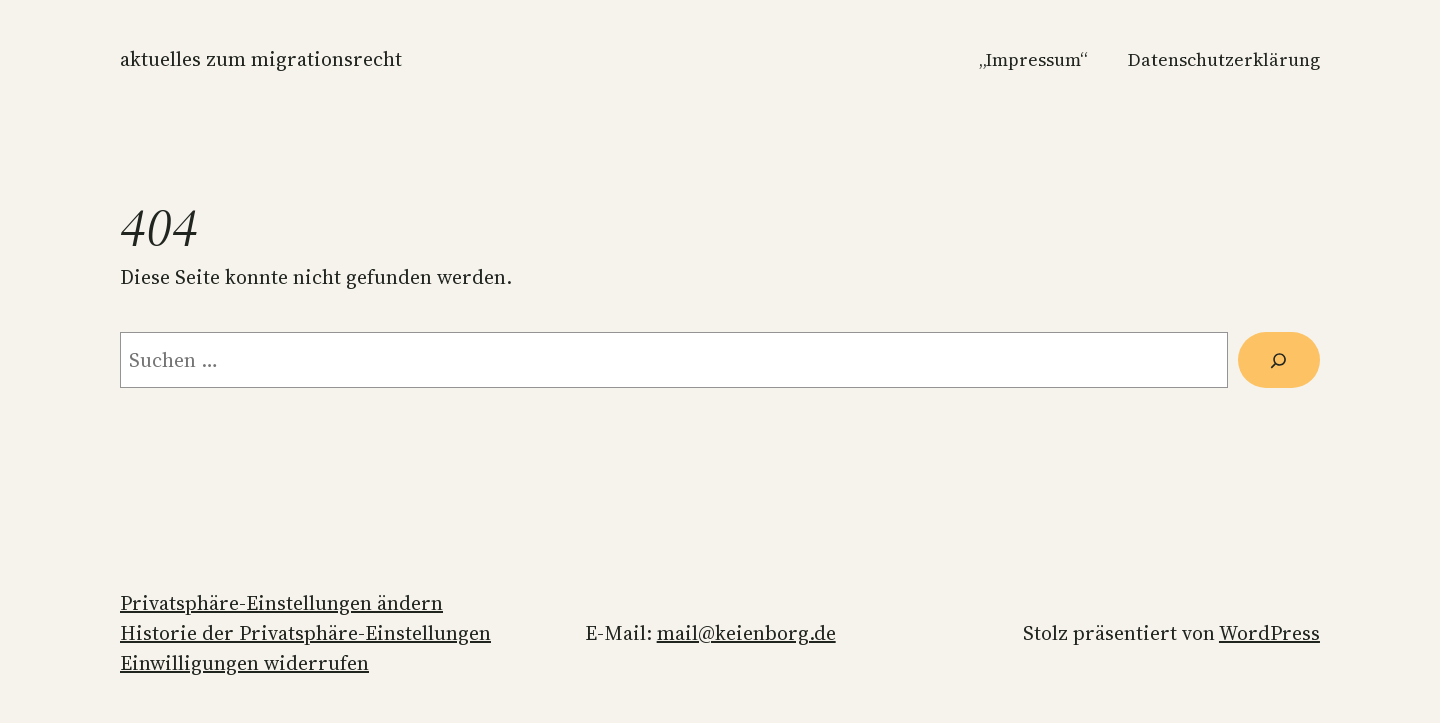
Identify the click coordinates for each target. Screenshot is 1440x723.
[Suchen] (1279, 360)
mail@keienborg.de (746, 633)
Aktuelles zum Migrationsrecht (261, 59)
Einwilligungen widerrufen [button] (244, 663)
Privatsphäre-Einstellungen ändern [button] (281, 603)
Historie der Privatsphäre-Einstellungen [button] (305, 633)
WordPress (1269, 633)
